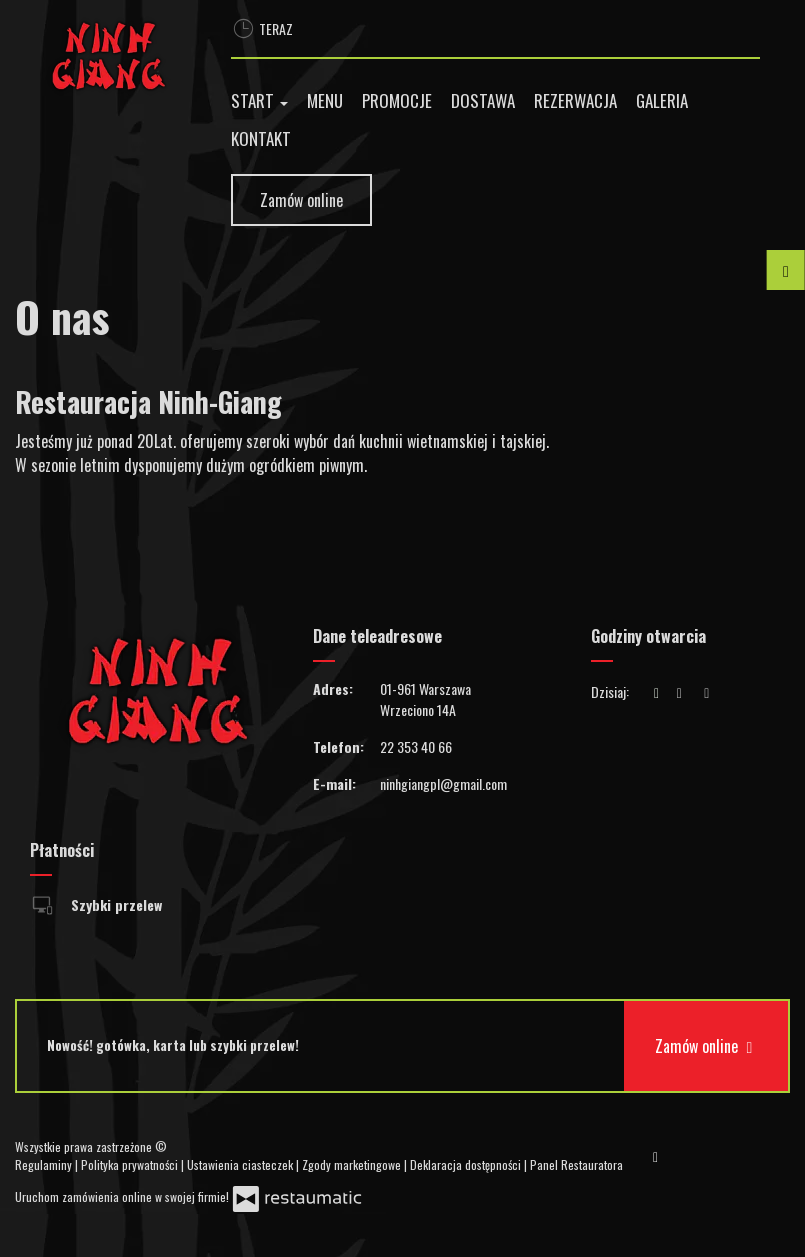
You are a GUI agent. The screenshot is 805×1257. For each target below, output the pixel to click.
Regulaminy (45, 1164)
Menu (325, 100)
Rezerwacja (575, 100)
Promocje (397, 100)
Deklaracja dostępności (467, 1164)
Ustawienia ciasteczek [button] (241, 1164)
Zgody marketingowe (353, 1164)
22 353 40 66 (416, 746)
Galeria (662, 100)
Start (259, 100)
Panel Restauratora (576, 1164)
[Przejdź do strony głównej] (108, 56)
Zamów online (301, 200)
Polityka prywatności (131, 1164)
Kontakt (261, 138)
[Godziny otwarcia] (707, 691)
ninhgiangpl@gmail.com (443, 783)
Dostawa (483, 100)
